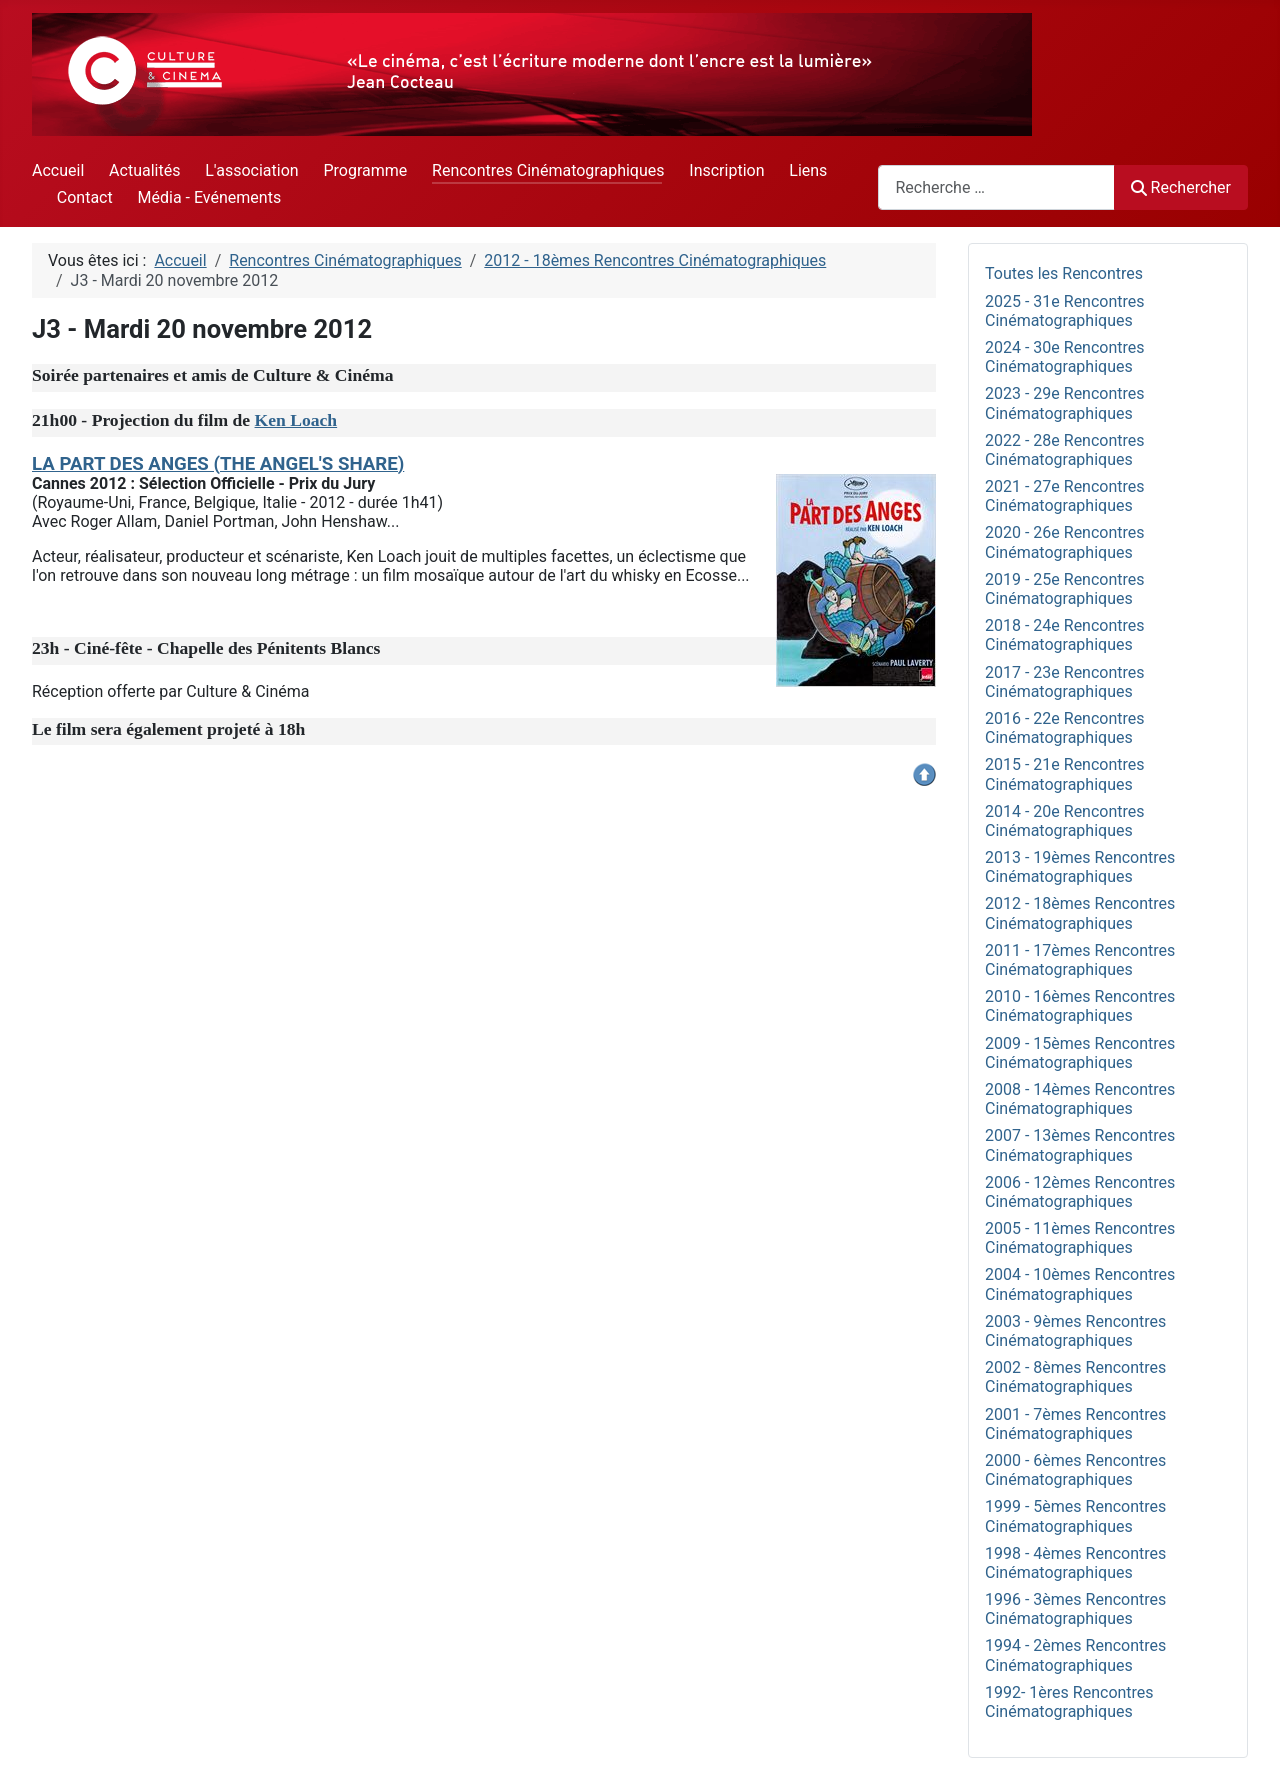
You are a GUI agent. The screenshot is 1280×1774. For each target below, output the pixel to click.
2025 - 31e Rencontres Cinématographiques (1065, 311)
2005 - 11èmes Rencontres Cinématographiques (1080, 1238)
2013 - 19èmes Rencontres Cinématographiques (1080, 867)
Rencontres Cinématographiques (548, 170)
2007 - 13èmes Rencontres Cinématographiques (1080, 1145)
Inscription (726, 170)
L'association (251, 170)
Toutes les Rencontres (1064, 273)
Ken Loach (296, 420)
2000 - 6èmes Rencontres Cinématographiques (1075, 1470)
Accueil (58, 170)
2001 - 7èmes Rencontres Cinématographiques (1075, 1424)
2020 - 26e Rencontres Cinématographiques (1065, 542)
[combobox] (996, 187)
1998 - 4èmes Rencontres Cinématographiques (1075, 1563)
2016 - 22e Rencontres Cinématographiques (1065, 728)
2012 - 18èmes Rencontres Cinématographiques (1080, 913)
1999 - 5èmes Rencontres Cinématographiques (1075, 1516)
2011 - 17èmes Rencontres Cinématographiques (1080, 960)
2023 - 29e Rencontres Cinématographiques (1065, 403)
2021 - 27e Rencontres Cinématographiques (1065, 496)
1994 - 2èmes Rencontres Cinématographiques (1075, 1655)
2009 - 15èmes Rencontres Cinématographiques (1080, 1053)
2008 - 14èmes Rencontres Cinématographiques (1080, 1099)
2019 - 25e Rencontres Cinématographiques (1065, 589)
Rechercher (1181, 187)
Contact (85, 197)
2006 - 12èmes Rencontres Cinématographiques (1080, 1192)
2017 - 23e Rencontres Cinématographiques (1065, 682)
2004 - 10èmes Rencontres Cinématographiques (1080, 1284)
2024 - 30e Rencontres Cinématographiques (1065, 357)
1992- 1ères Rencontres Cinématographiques (1069, 1702)
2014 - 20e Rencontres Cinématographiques (1065, 821)
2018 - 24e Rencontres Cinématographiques (1065, 635)
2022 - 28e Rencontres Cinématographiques (1065, 450)
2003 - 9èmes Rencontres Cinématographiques (1075, 1331)
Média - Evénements (210, 197)
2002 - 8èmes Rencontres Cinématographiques (1075, 1377)
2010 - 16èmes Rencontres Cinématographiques (1080, 1006)
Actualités (144, 170)
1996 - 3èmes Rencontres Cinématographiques (1075, 1609)
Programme (365, 170)
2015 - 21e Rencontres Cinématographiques (1065, 774)
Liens (808, 170)
